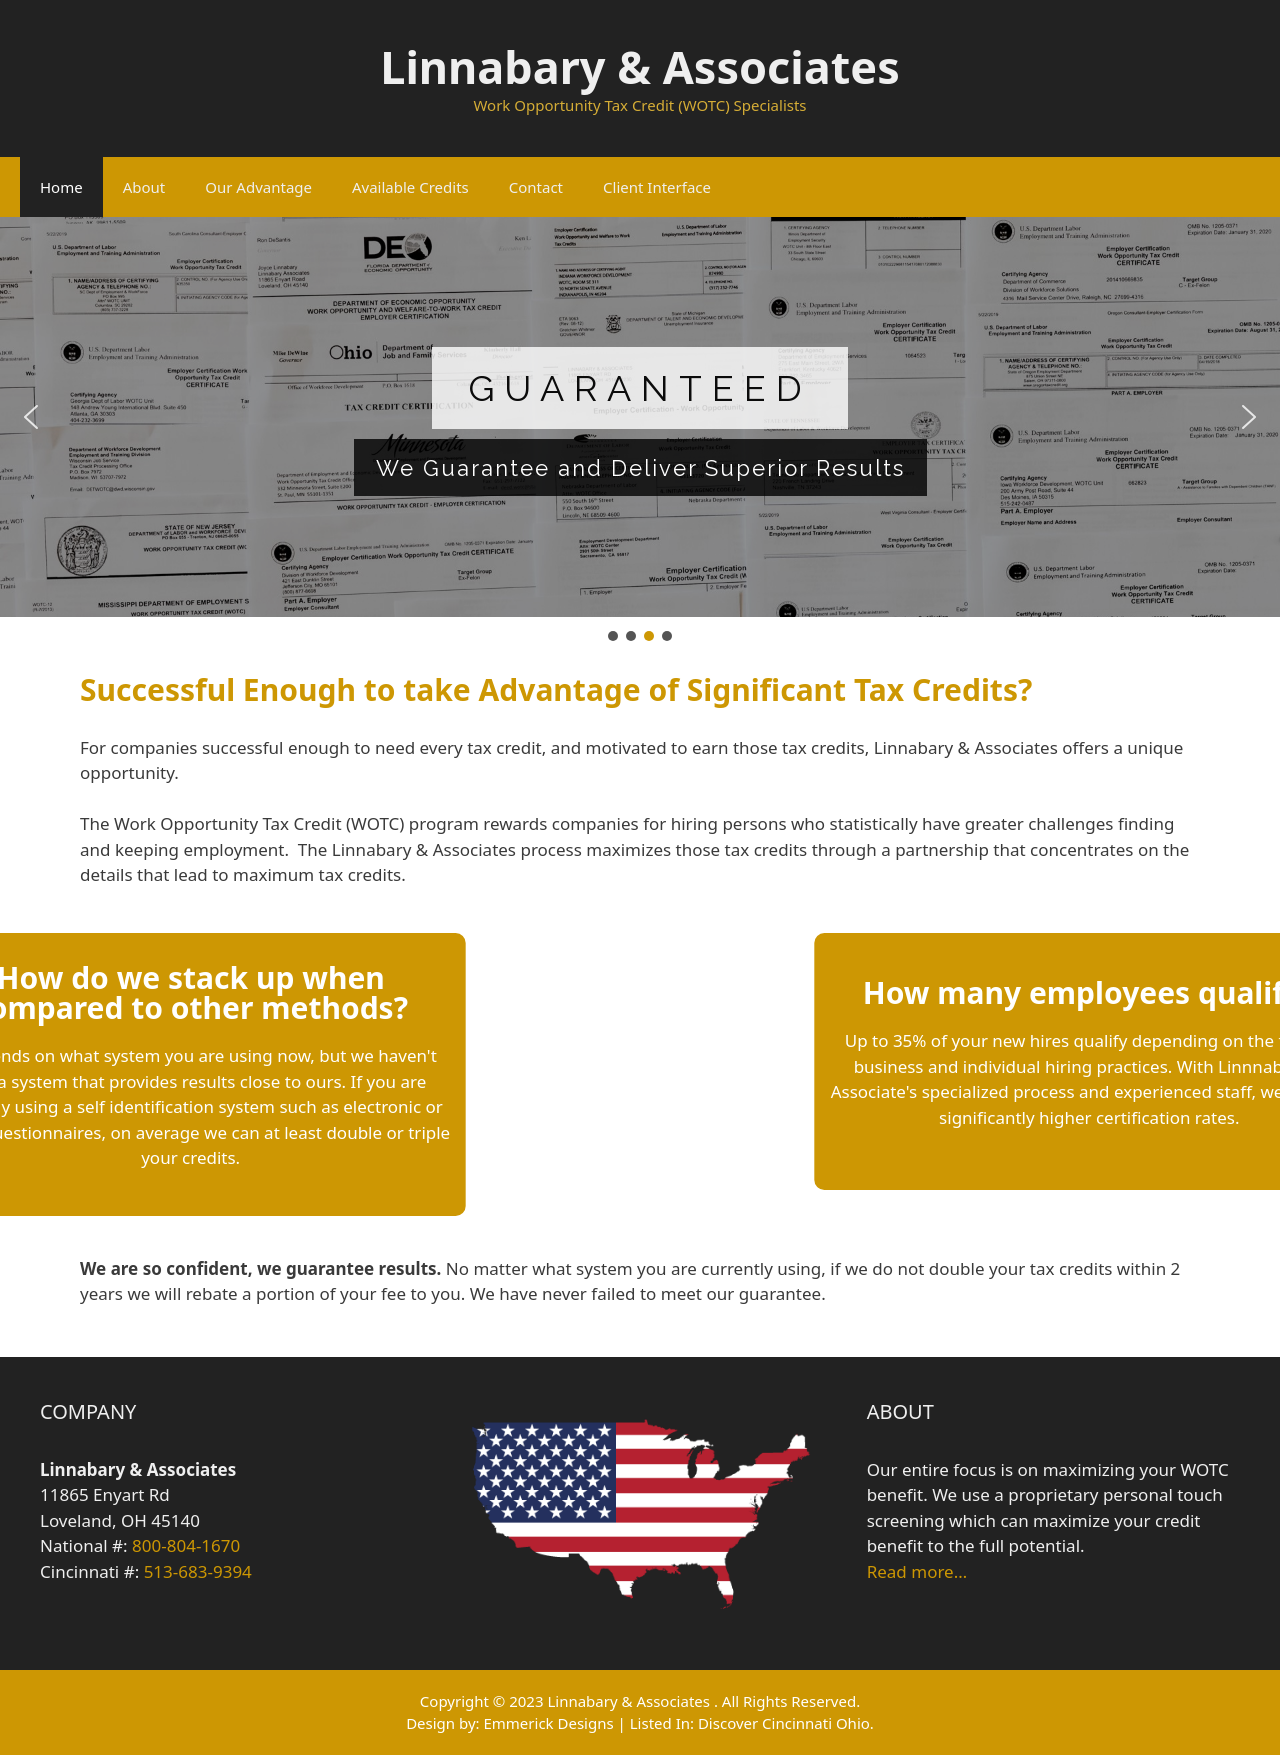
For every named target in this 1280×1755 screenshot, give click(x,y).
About (144, 187)
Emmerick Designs (548, 1723)
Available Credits (410, 187)
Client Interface (657, 187)
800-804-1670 (186, 1545)
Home (61, 187)
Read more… (917, 1571)
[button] (31, 417)
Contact (536, 187)
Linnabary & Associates (639, 66)
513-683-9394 (198, 1571)
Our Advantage (258, 187)
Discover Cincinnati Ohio (784, 1723)
